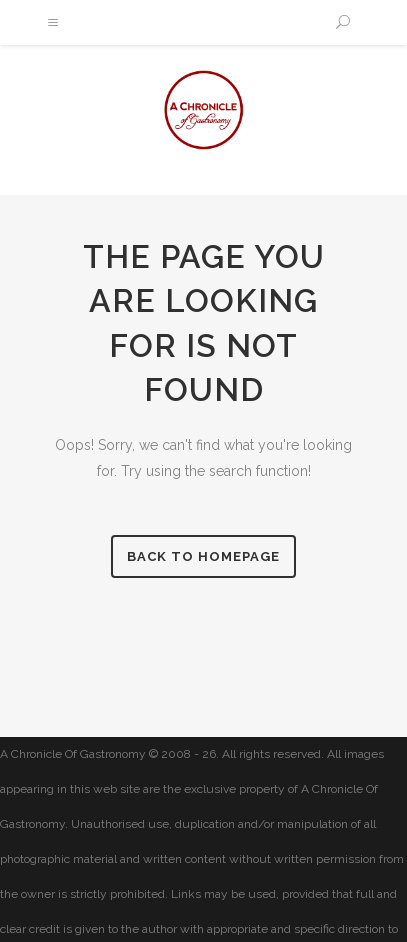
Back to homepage (203, 556)
